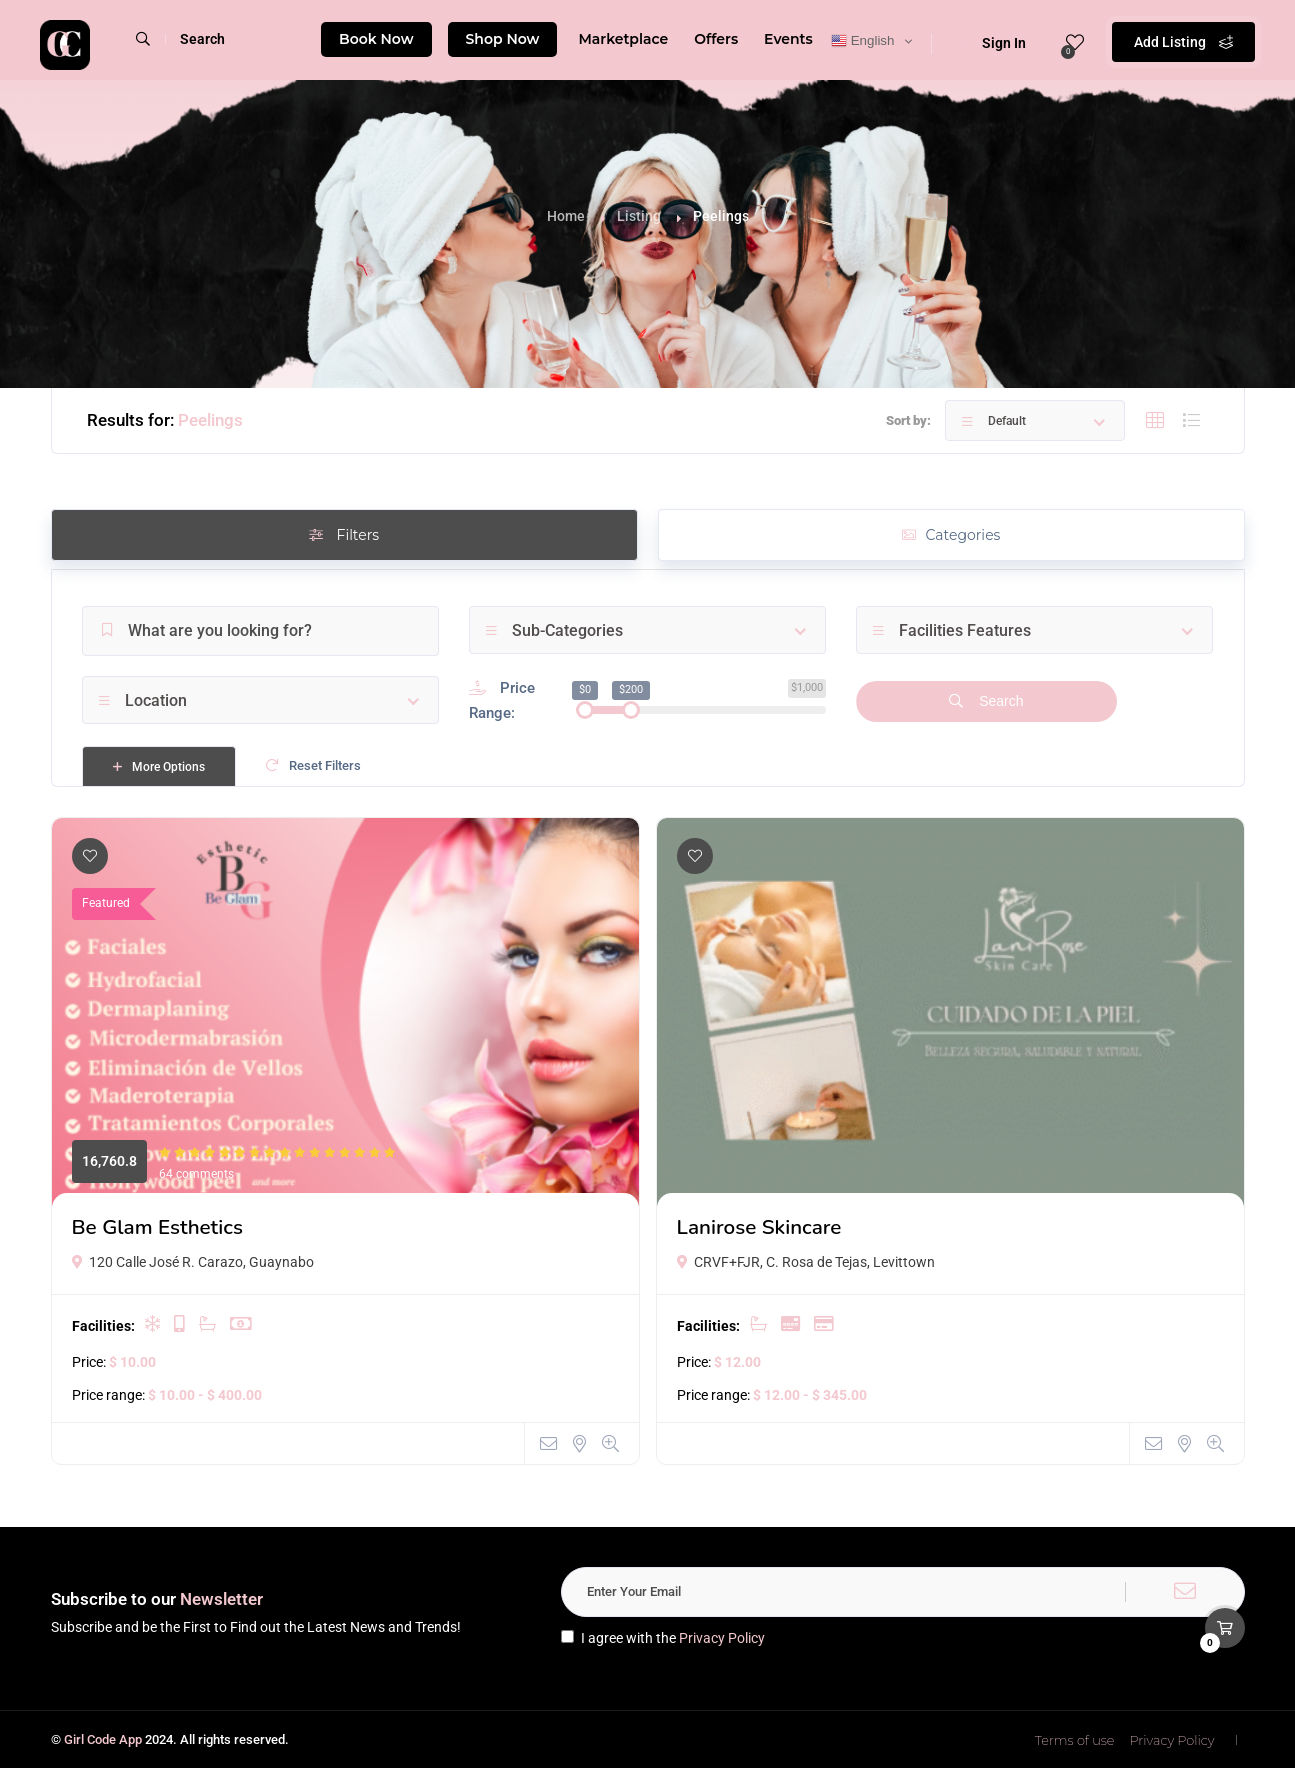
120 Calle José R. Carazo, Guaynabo (193, 1262)
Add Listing (1183, 40)
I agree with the (663, 1638)
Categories (951, 535)
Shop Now (503, 39)
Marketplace (623, 39)
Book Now (376, 39)
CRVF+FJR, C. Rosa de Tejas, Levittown (806, 1262)
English (862, 41)
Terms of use (1075, 1740)
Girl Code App (103, 1739)
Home (566, 216)
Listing (639, 216)
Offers (716, 39)
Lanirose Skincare (759, 1227)
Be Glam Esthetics (158, 1227)
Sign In (991, 43)
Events (788, 39)
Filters (344, 535)
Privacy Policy (722, 1638)
